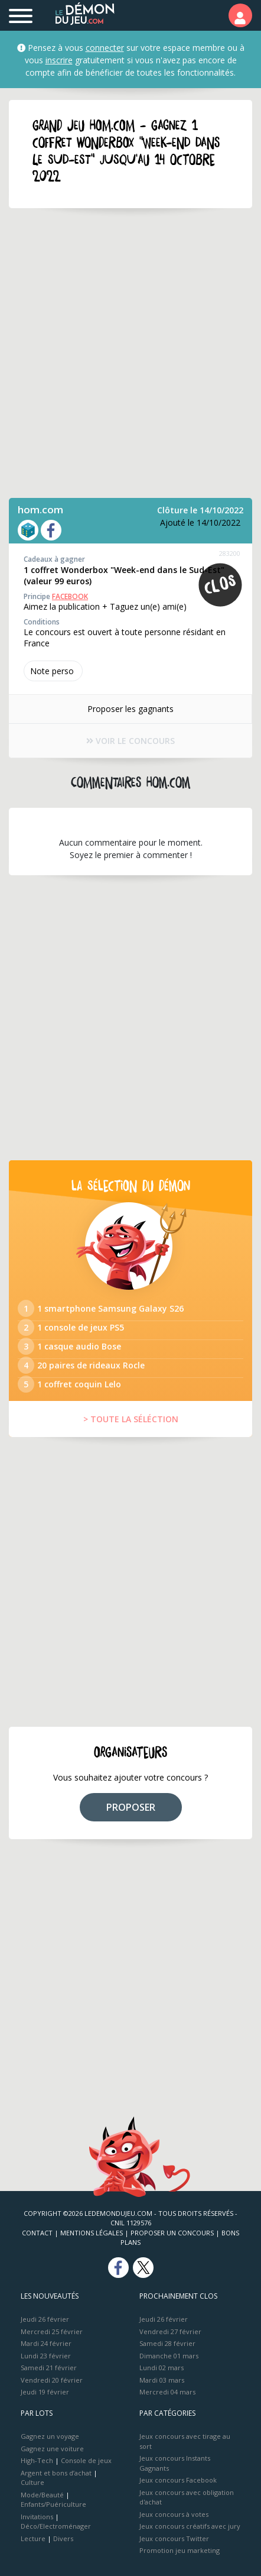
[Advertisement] (130, 353)
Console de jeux (86, 2460)
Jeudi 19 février (45, 2391)
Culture (32, 2482)
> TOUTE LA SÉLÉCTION (130, 1419)
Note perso (53, 671)
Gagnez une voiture (52, 2448)
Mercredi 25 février (52, 2331)
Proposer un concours (172, 2232)
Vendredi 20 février (52, 2380)
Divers (63, 2538)
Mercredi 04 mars (167, 2391)
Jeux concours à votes (173, 2514)
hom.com (40, 509)
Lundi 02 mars (161, 2367)
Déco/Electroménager (56, 2526)
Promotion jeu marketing (179, 2550)
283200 (229, 553)
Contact (37, 2232)
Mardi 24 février (46, 2343)
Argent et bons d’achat (56, 2472)
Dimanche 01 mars (168, 2355)
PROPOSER (130, 1807)
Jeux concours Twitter (174, 2538)
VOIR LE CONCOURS (130, 740)
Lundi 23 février (46, 2355)
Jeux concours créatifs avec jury (189, 2526)
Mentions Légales (91, 2232)
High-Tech (37, 2460)
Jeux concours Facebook (178, 2479)
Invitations (37, 2516)
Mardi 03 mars (161, 2380)
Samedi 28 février (167, 2343)
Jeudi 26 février (45, 2319)
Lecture (33, 2538)
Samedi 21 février (49, 2367)
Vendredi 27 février (170, 2331)
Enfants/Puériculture (53, 2504)
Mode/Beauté (42, 2494)
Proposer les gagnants (130, 708)
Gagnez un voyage (50, 2436)
